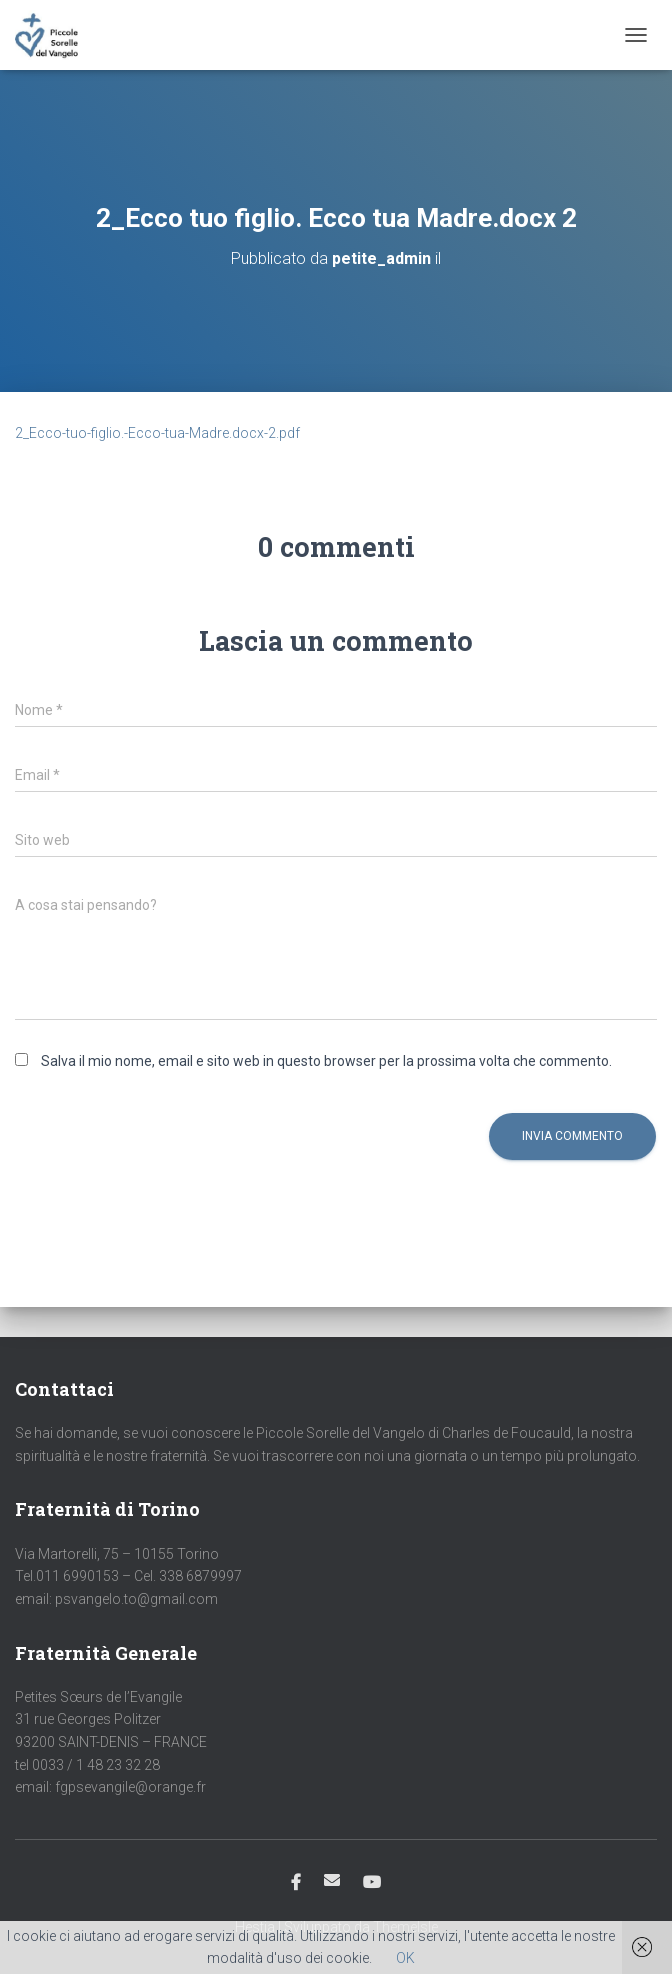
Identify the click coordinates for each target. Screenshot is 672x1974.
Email (332, 1880)
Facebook (296, 1883)
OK (405, 1958)
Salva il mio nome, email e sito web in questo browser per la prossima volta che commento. (326, 1061)
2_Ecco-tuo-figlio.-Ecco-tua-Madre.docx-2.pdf (157, 433)
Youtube (372, 1883)
